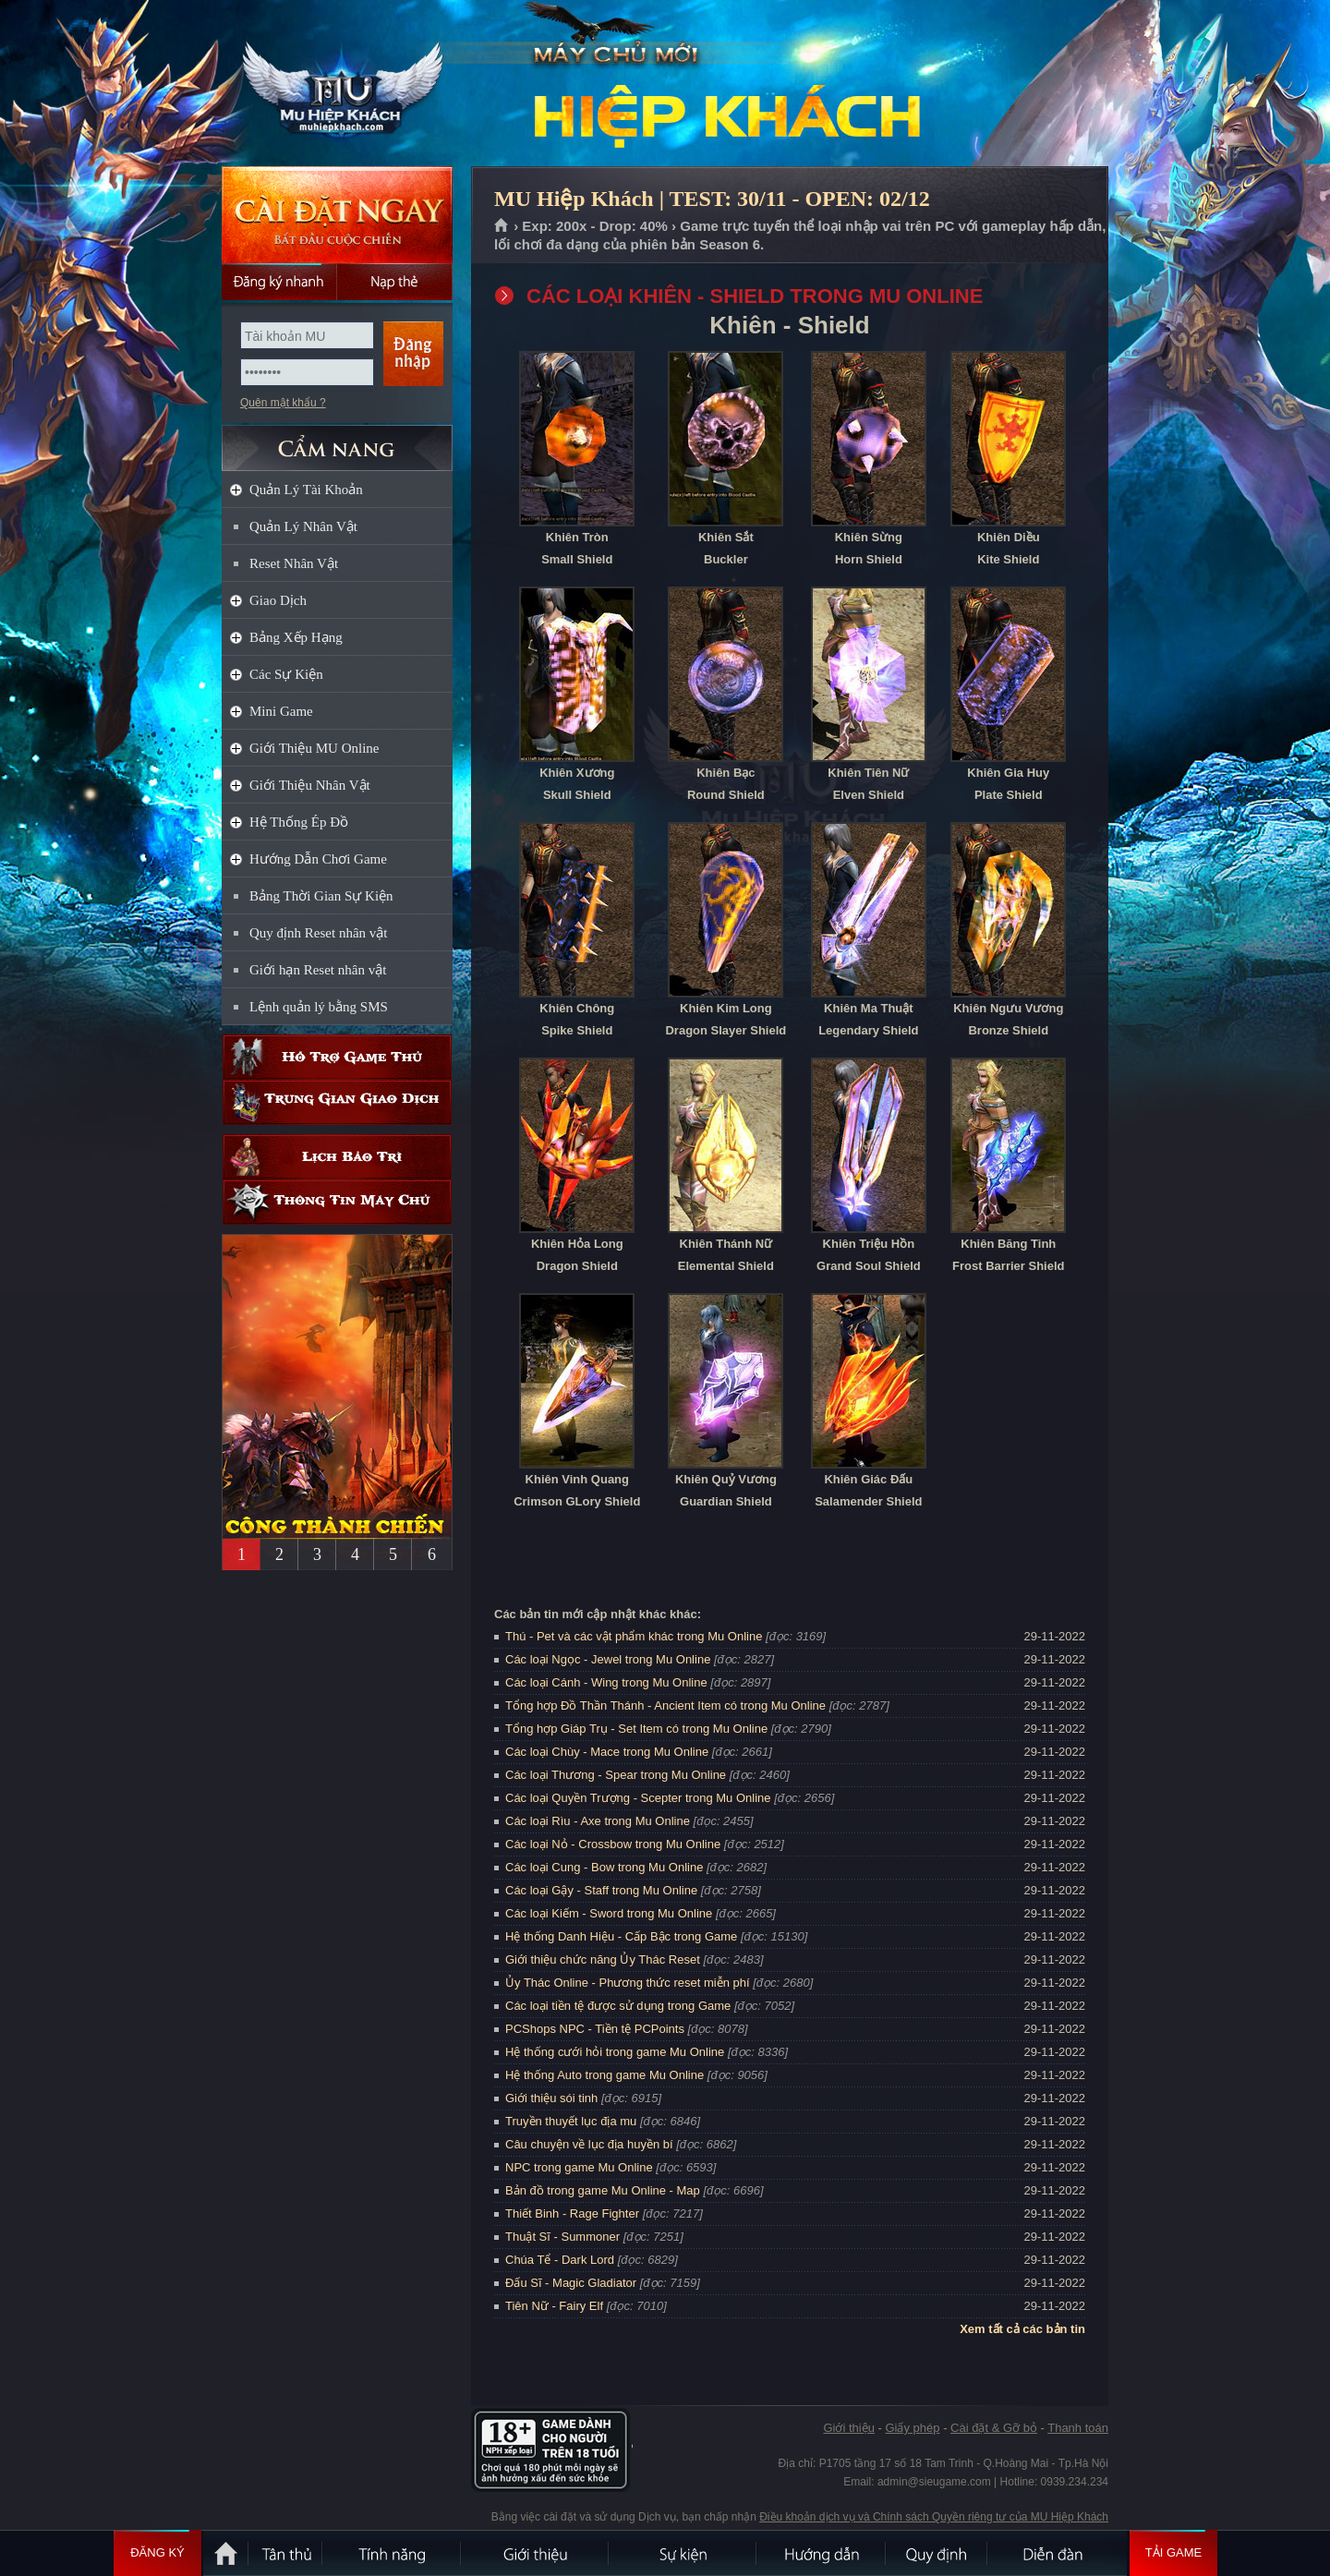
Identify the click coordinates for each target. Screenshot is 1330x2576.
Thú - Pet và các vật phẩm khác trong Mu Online (633, 1636)
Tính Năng (392, 2553)
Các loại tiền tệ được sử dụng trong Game (618, 2006)
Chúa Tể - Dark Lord (559, 2260)
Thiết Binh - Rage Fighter (572, 2213)
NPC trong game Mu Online (579, 2167)
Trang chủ (502, 226)
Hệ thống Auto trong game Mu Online (604, 2075)
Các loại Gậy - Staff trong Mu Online (601, 1890)
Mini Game (281, 711)
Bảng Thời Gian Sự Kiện (321, 896)
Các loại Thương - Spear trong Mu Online (615, 1775)
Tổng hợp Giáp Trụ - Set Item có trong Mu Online (636, 1728)
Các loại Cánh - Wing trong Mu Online (606, 1682)
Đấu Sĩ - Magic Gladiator (570, 2283)
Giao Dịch (278, 600)
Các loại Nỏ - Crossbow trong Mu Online (612, 1844)
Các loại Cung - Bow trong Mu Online (604, 1867)
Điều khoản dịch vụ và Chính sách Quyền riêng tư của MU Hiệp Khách (933, 2516)
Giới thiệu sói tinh (551, 2098)
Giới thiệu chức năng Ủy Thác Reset (602, 1959)
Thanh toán (1077, 2428)
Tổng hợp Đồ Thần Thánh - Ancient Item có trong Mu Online (665, 1705)
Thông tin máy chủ (337, 1202)
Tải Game (1173, 2553)
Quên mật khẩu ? (283, 402)
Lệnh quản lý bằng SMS (318, 1006)
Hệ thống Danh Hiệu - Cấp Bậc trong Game (621, 1936)
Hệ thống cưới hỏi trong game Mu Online (614, 2052)
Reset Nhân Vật (293, 563)
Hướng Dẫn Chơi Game (318, 859)
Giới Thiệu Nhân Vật (309, 785)
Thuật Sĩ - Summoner (562, 2236)
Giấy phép (912, 2428)
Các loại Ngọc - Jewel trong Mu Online (607, 1659)
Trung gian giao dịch (337, 1102)
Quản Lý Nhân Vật (303, 526)
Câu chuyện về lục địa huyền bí (589, 2144)
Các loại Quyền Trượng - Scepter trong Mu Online (638, 1798)
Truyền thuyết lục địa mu (570, 2121)
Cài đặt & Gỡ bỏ (993, 2428)
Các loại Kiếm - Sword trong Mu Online (608, 1913)
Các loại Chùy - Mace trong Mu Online (606, 1752)
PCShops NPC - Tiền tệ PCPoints (594, 2029)
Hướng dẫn (822, 2553)
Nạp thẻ (395, 281)
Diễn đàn (1057, 2553)
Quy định (937, 2553)
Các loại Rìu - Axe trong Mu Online (597, 1821)
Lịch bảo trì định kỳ (337, 1156)
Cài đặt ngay (337, 214)
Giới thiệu (848, 2428)
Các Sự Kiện (286, 674)
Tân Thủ (286, 2553)
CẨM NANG (337, 440)
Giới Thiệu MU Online (314, 748)
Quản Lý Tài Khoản (306, 489)
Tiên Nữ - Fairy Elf (554, 2306)
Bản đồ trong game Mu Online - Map (602, 2190)
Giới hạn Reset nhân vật (317, 969)
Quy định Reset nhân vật (318, 932)
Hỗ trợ (337, 1057)
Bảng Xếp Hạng (296, 637)
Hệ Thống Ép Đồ (298, 822)
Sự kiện (683, 2553)
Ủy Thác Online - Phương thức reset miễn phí (627, 1982)
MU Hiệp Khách (336, 84)
